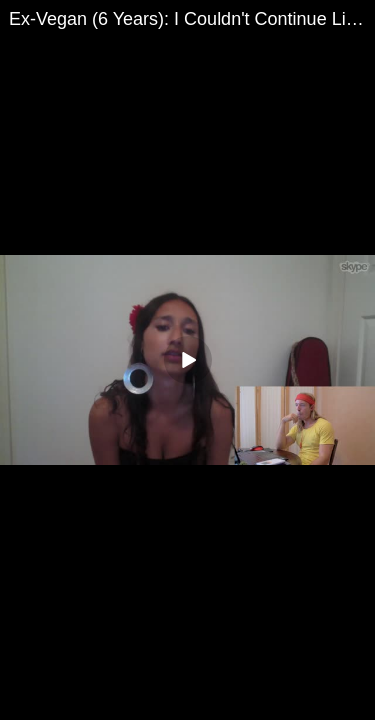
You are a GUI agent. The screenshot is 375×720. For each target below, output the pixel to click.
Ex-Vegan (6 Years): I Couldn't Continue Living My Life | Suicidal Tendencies (192, 19)
